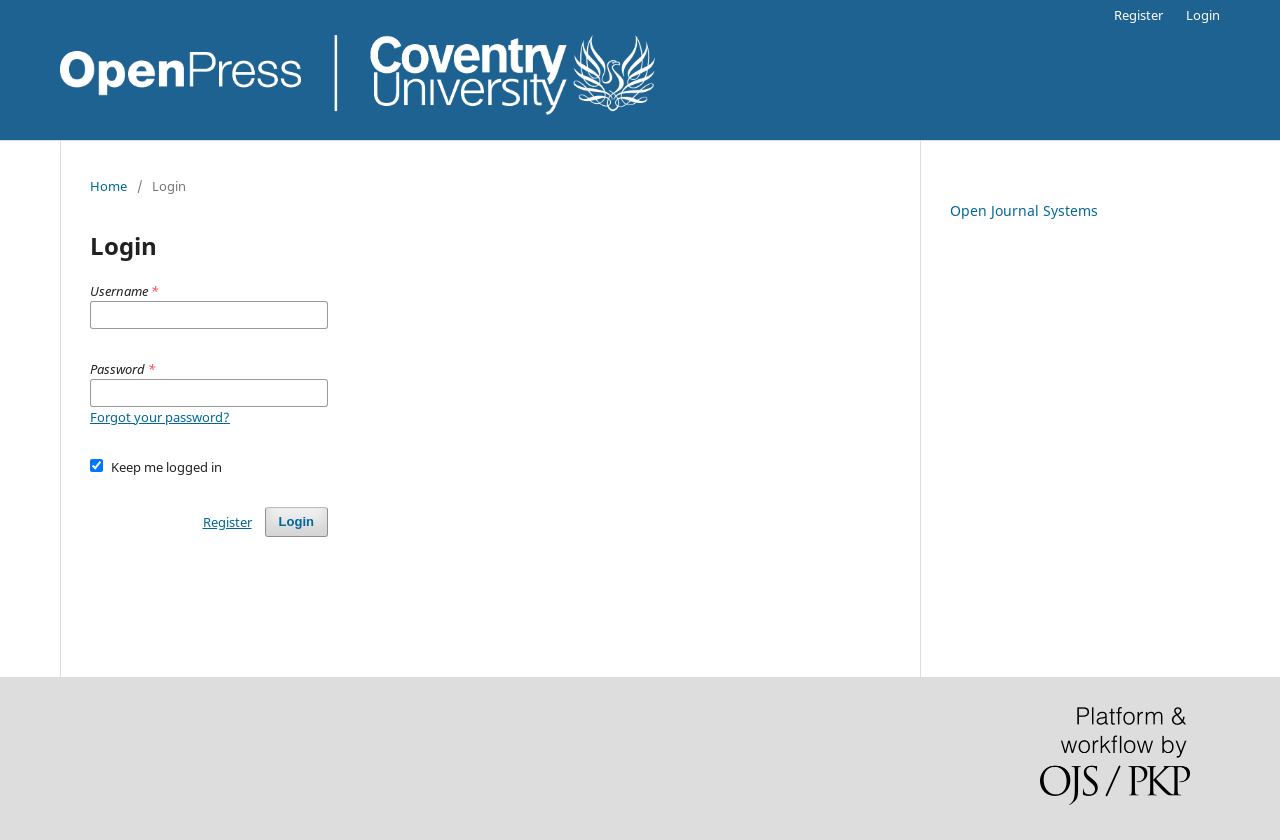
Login (1203, 15)
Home (108, 186)
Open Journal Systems (1024, 210)
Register (1138, 15)
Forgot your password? (160, 417)
